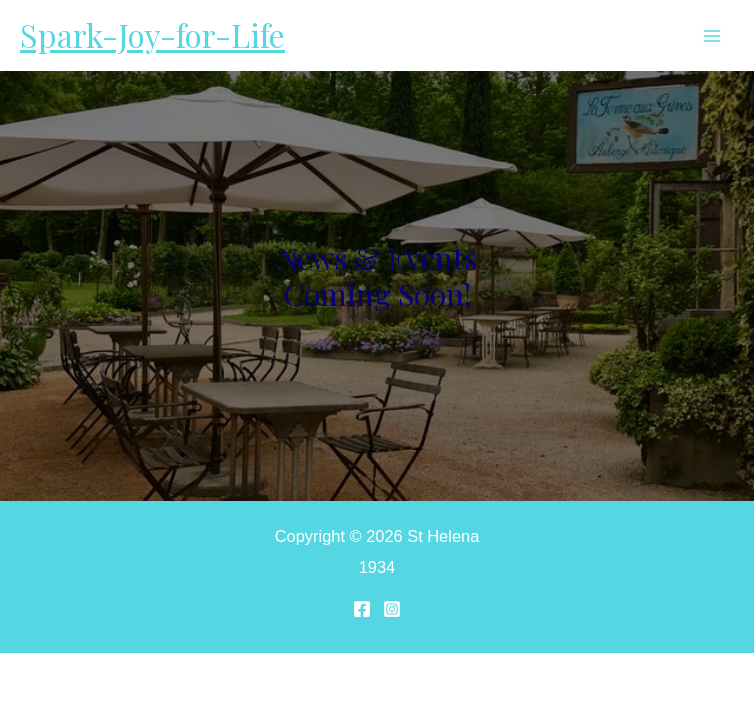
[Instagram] (392, 609)
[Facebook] (362, 609)
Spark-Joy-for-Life (152, 34)
